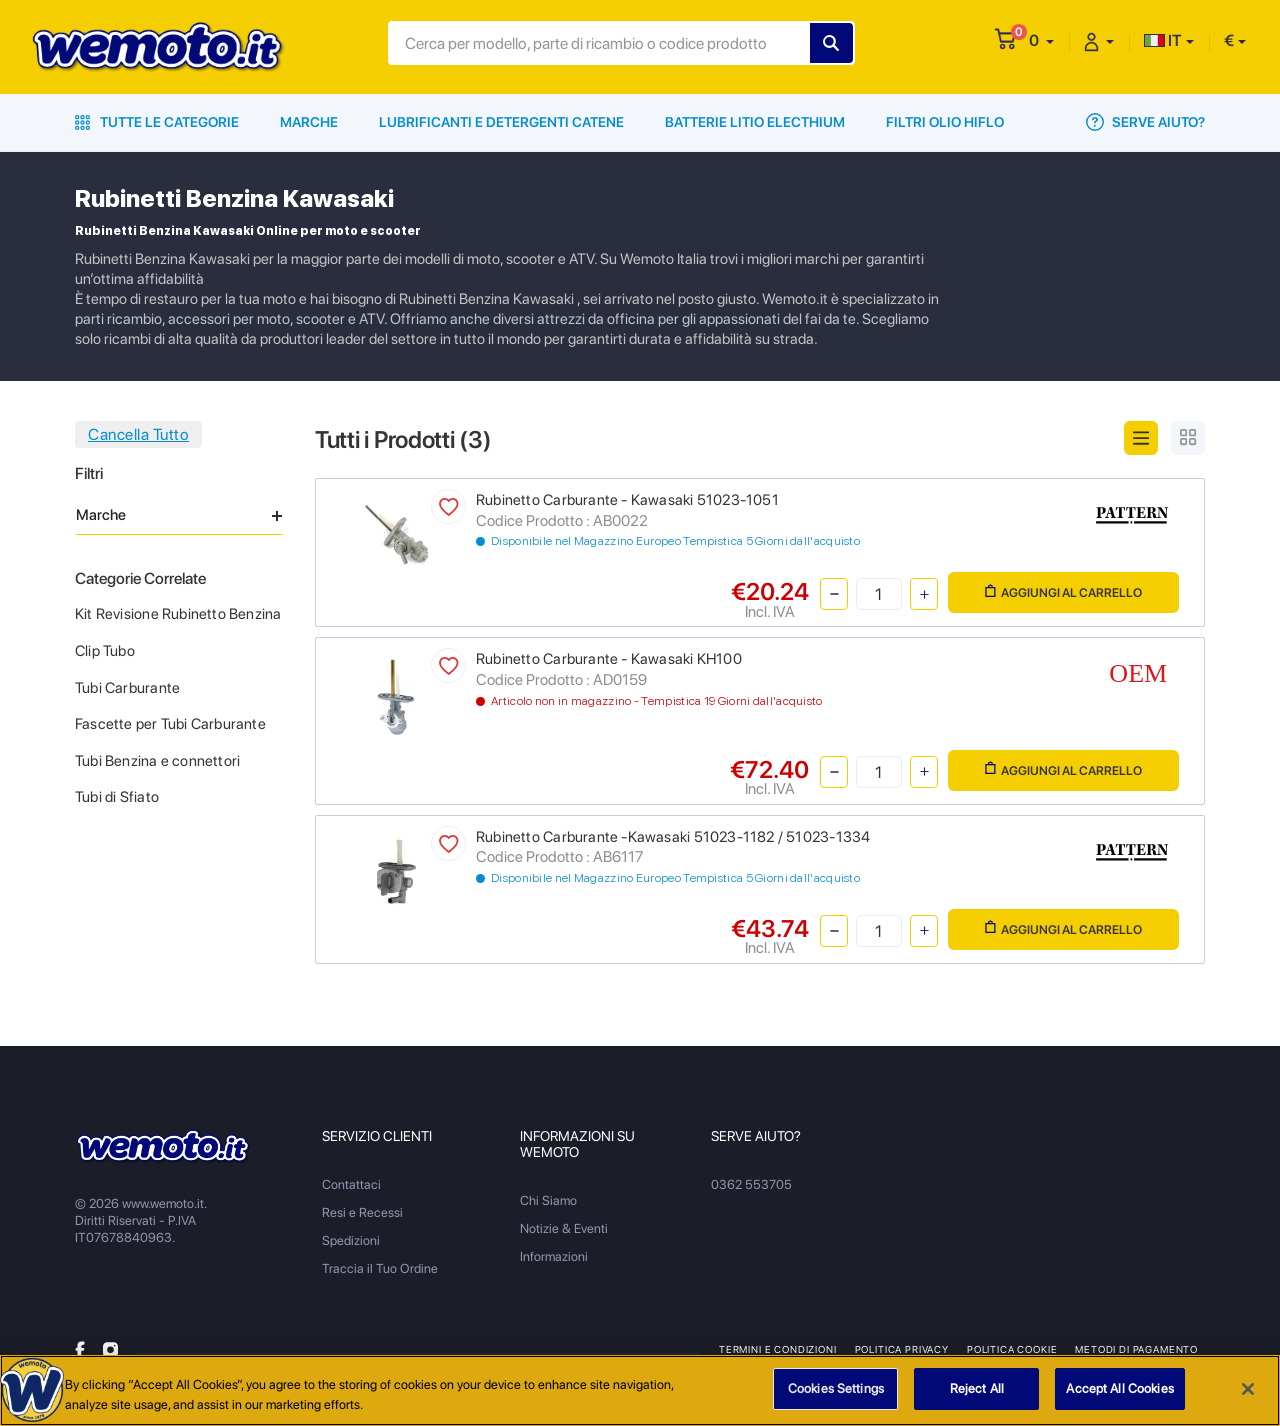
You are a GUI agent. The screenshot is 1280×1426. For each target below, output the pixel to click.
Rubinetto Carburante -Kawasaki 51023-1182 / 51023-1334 (673, 837)
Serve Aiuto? (1145, 122)
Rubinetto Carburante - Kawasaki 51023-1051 (627, 500)
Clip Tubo (105, 651)
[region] (640, 1390)
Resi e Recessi (362, 1212)
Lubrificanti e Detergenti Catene (501, 122)
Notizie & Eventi (564, 1228)
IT (1163, 40)
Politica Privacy (902, 1349)
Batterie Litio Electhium (755, 122)
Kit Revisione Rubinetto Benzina (178, 614)
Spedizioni (351, 1240)
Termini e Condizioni (778, 1349)
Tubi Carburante (127, 688)
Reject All (977, 1388)
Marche (309, 122)
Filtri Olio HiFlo (945, 122)
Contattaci (351, 1184)
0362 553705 (751, 1184)
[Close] (1248, 1389)
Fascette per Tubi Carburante (170, 724)
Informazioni (554, 1256)
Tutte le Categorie (157, 122)
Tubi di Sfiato (117, 797)
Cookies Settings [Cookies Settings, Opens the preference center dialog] (836, 1388)
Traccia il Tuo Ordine (380, 1268)
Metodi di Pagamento (1136, 1349)
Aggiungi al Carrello (1063, 592)
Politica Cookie (1012, 1349)
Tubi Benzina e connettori (157, 761)
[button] (1041, 40)
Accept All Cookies (1119, 1388)
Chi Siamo (548, 1200)
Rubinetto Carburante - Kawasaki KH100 (609, 659)
